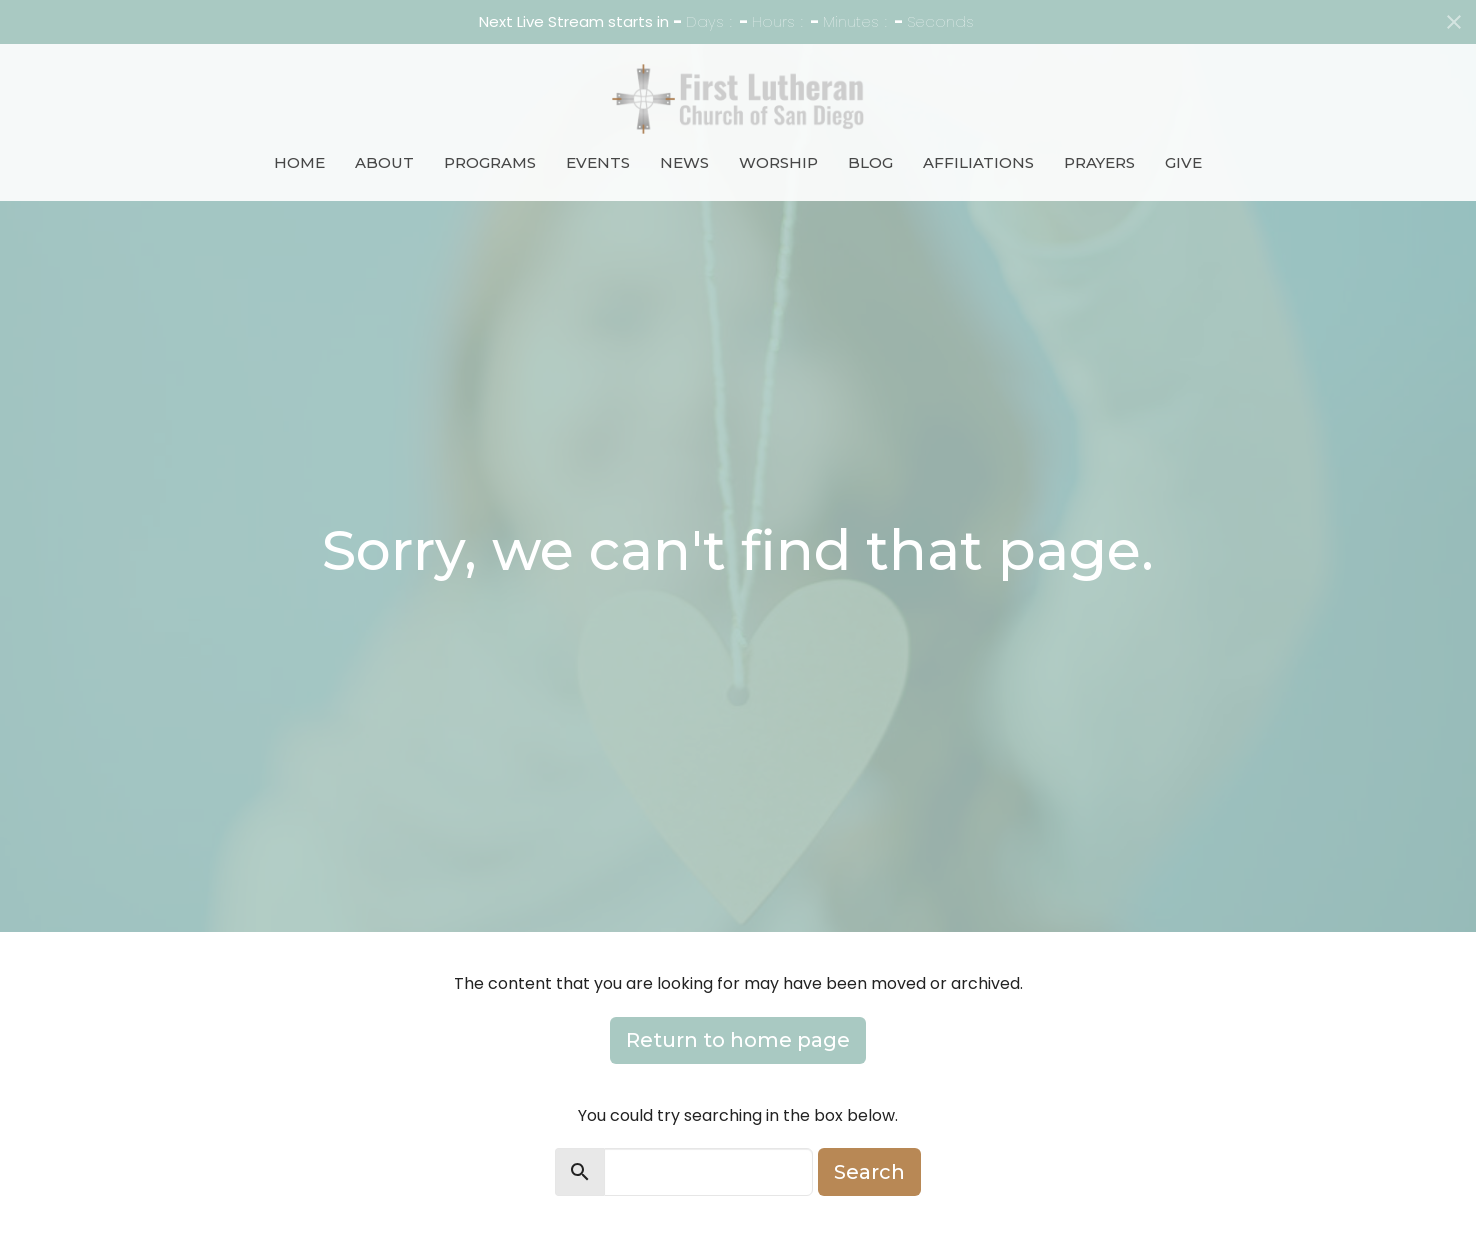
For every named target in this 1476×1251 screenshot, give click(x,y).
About (384, 162)
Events (598, 162)
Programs (490, 162)
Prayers (1099, 162)
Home (299, 162)
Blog (870, 162)
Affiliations (978, 162)
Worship (778, 162)
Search (869, 1172)
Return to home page (738, 1040)
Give (1183, 162)
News (684, 162)
